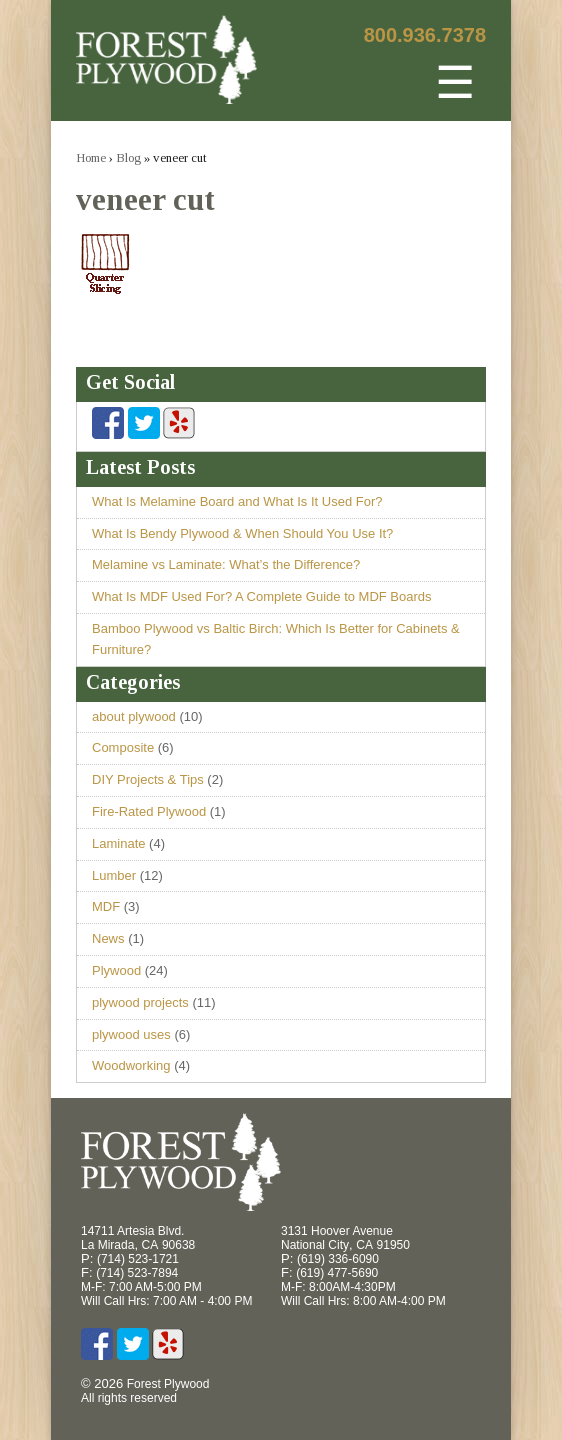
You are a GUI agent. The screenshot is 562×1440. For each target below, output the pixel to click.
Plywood (116, 970)
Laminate (118, 843)
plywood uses (131, 1034)
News (108, 938)
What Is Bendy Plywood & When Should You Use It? (242, 533)
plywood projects (140, 1002)
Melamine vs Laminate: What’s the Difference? (226, 564)
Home (91, 157)
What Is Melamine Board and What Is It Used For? (237, 501)
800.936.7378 (425, 35)
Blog (128, 157)
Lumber (114, 875)
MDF (106, 906)
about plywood (134, 716)
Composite (123, 747)
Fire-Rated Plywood (149, 811)
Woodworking (131, 1065)
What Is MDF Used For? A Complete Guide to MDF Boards (262, 596)
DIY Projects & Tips (148, 779)
